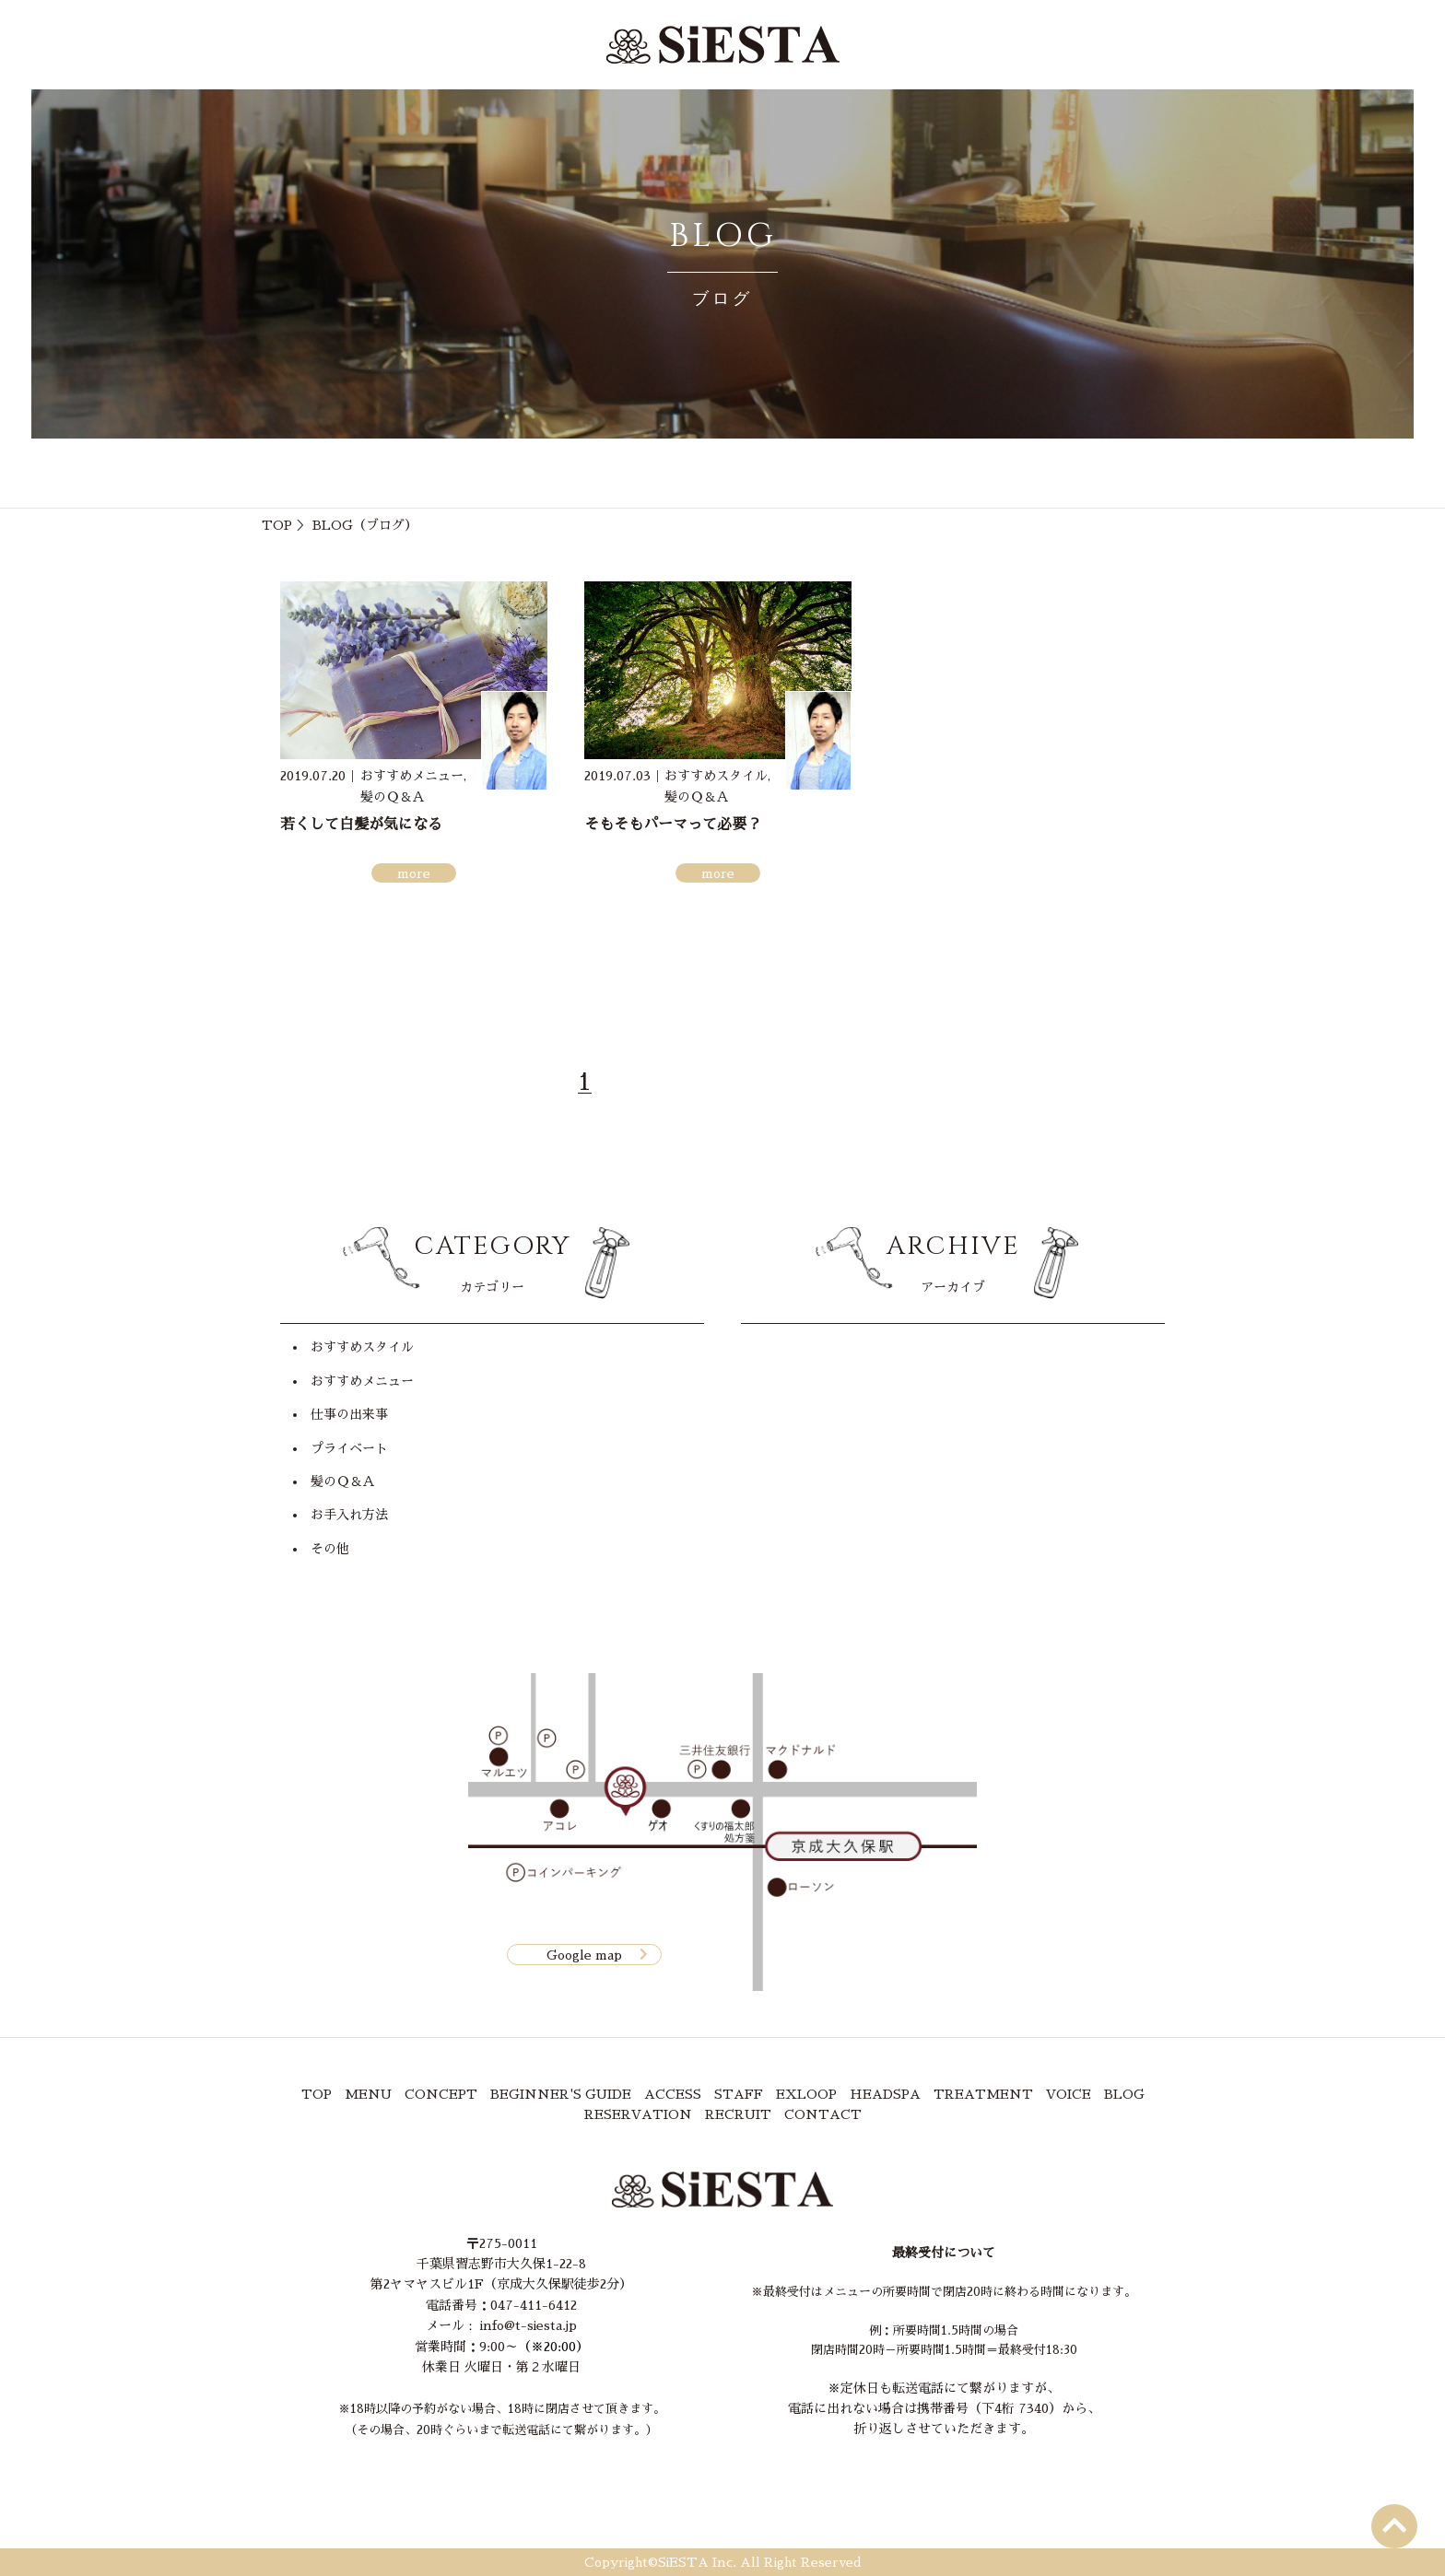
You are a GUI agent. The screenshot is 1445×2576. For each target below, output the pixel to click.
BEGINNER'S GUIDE (560, 2094)
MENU (368, 2094)
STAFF (738, 2094)
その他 (330, 1548)
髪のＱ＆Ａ (343, 1481)
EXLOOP (806, 2094)
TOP (277, 525)
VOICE (1068, 2094)
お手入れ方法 (349, 1514)
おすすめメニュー (362, 1381)
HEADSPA (885, 2094)
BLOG (1124, 2094)
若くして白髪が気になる (361, 824)
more (413, 873)
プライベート (349, 1448)
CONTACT (823, 2114)
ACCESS (672, 2094)
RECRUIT (738, 2114)
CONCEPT (441, 2094)
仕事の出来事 (349, 1414)
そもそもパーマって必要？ (672, 824)
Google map (584, 1954)
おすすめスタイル (362, 1347)
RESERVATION (638, 2114)
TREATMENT (983, 2094)
